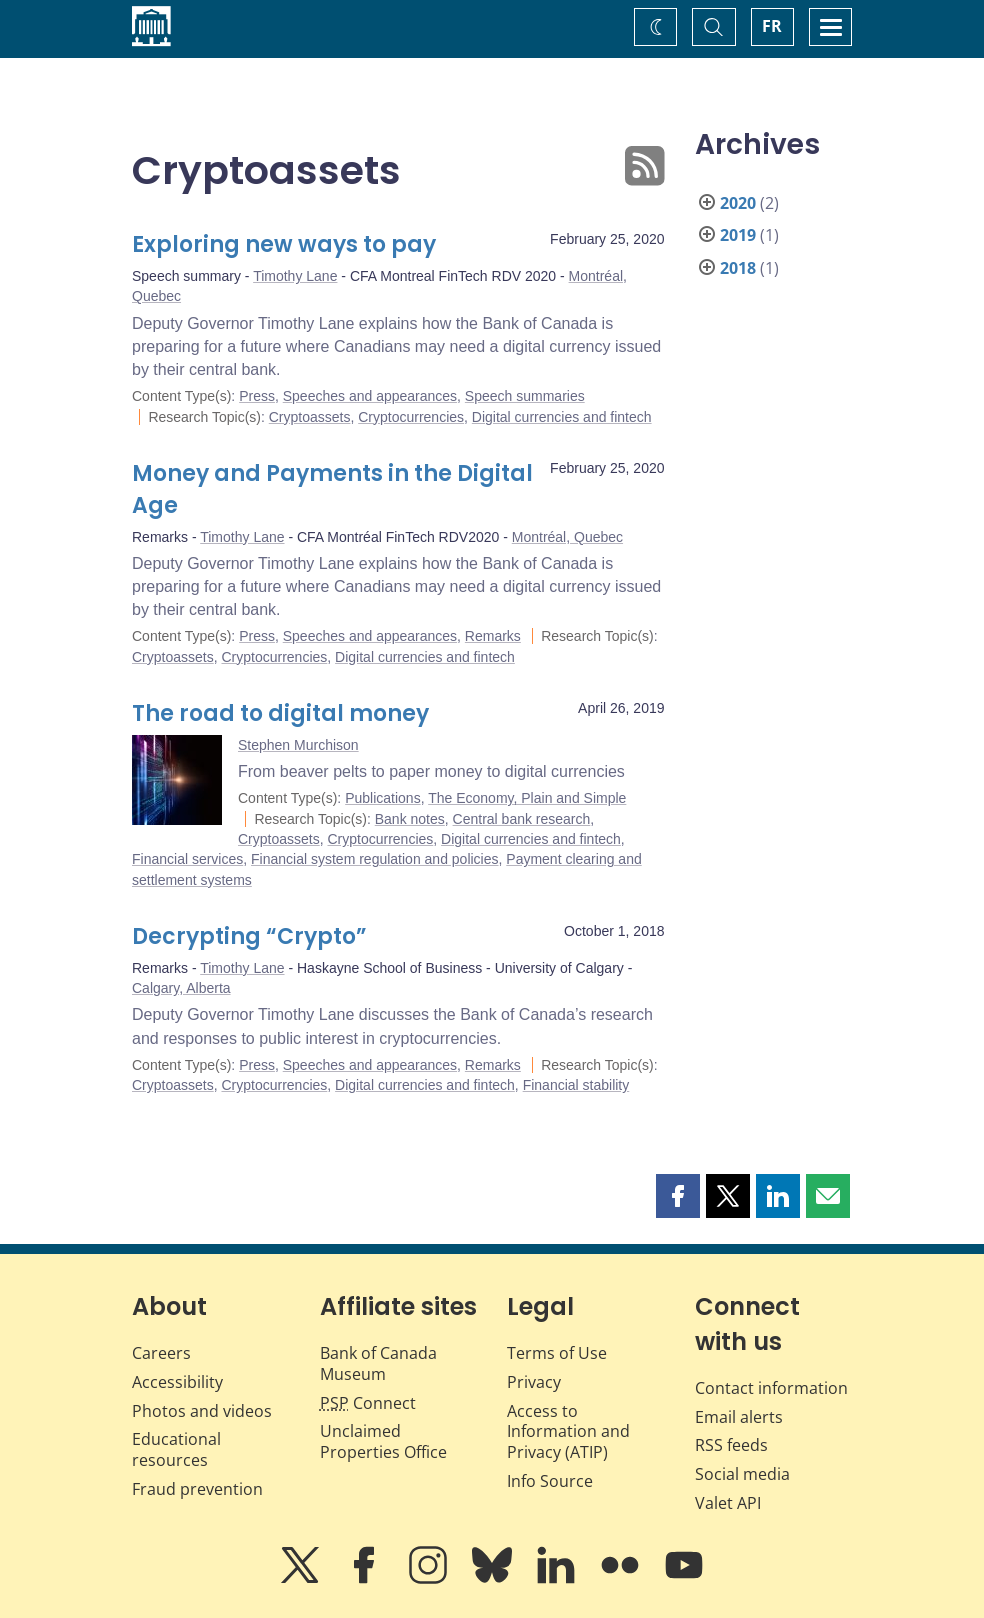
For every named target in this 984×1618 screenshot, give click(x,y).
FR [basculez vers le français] (772, 26)
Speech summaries (525, 396)
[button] (678, 1196)
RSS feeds (731, 1445)
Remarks (493, 636)
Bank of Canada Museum (378, 1363)
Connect (368, 1403)
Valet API (728, 1503)
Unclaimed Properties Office (383, 1441)
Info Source (550, 1481)
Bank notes (410, 819)
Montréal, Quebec (567, 537)
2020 (738, 203)
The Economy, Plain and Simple (527, 798)
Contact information (771, 1388)
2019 (738, 235)
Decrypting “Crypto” (249, 936)
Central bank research (522, 819)
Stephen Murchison (298, 745)
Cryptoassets (310, 417)
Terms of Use (557, 1353)
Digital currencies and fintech (562, 417)
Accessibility (177, 1382)
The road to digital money (280, 713)
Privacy (534, 1382)
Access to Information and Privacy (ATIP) (568, 1432)
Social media (742, 1474)
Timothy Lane (295, 276)
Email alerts (739, 1417)
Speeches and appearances (370, 396)
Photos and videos (202, 1411)
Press (257, 396)
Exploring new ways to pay (284, 244)
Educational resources (176, 1449)
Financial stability (576, 1085)
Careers (161, 1353)
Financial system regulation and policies (374, 859)
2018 (738, 268)
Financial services (187, 859)
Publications (383, 798)
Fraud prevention (197, 1489)
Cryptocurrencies (411, 417)
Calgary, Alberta (181, 988)
